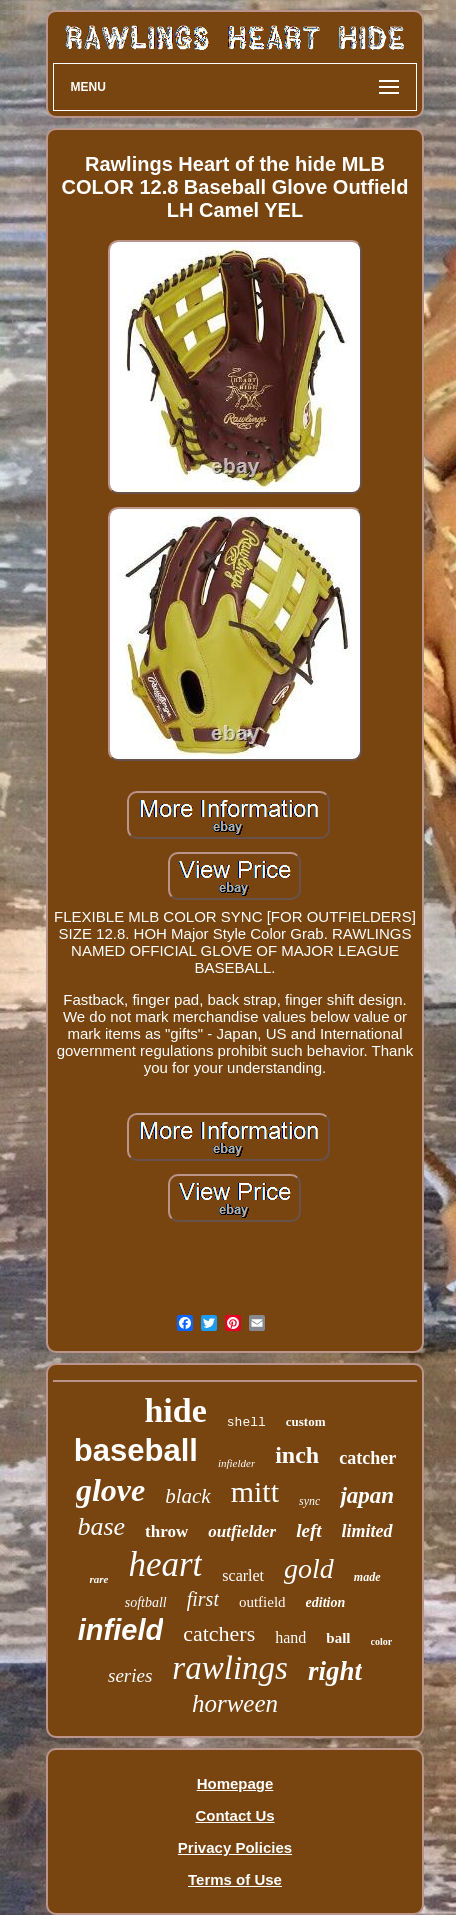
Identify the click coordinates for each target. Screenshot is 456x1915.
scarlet (243, 1575)
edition (326, 1602)
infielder (236, 1463)
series (130, 1675)
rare (98, 1579)
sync (309, 1501)
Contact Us (234, 1815)
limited (367, 1531)
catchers (219, 1633)
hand (290, 1637)
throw (166, 1531)
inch (297, 1455)
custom (306, 1421)
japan (367, 1495)
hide (175, 1410)
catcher (367, 1458)
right (335, 1671)
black (187, 1496)
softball (146, 1602)
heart (165, 1564)
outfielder (242, 1531)
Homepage (235, 1783)
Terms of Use (235, 1879)
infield (120, 1630)
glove (110, 1490)
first (203, 1599)
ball (338, 1638)
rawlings (230, 1668)
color (382, 1641)
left (308, 1530)
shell (246, 1422)
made (367, 1577)
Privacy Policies (235, 1847)
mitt (255, 1491)
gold (309, 1568)
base (101, 1526)
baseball (136, 1450)
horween (235, 1703)
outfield (262, 1602)
